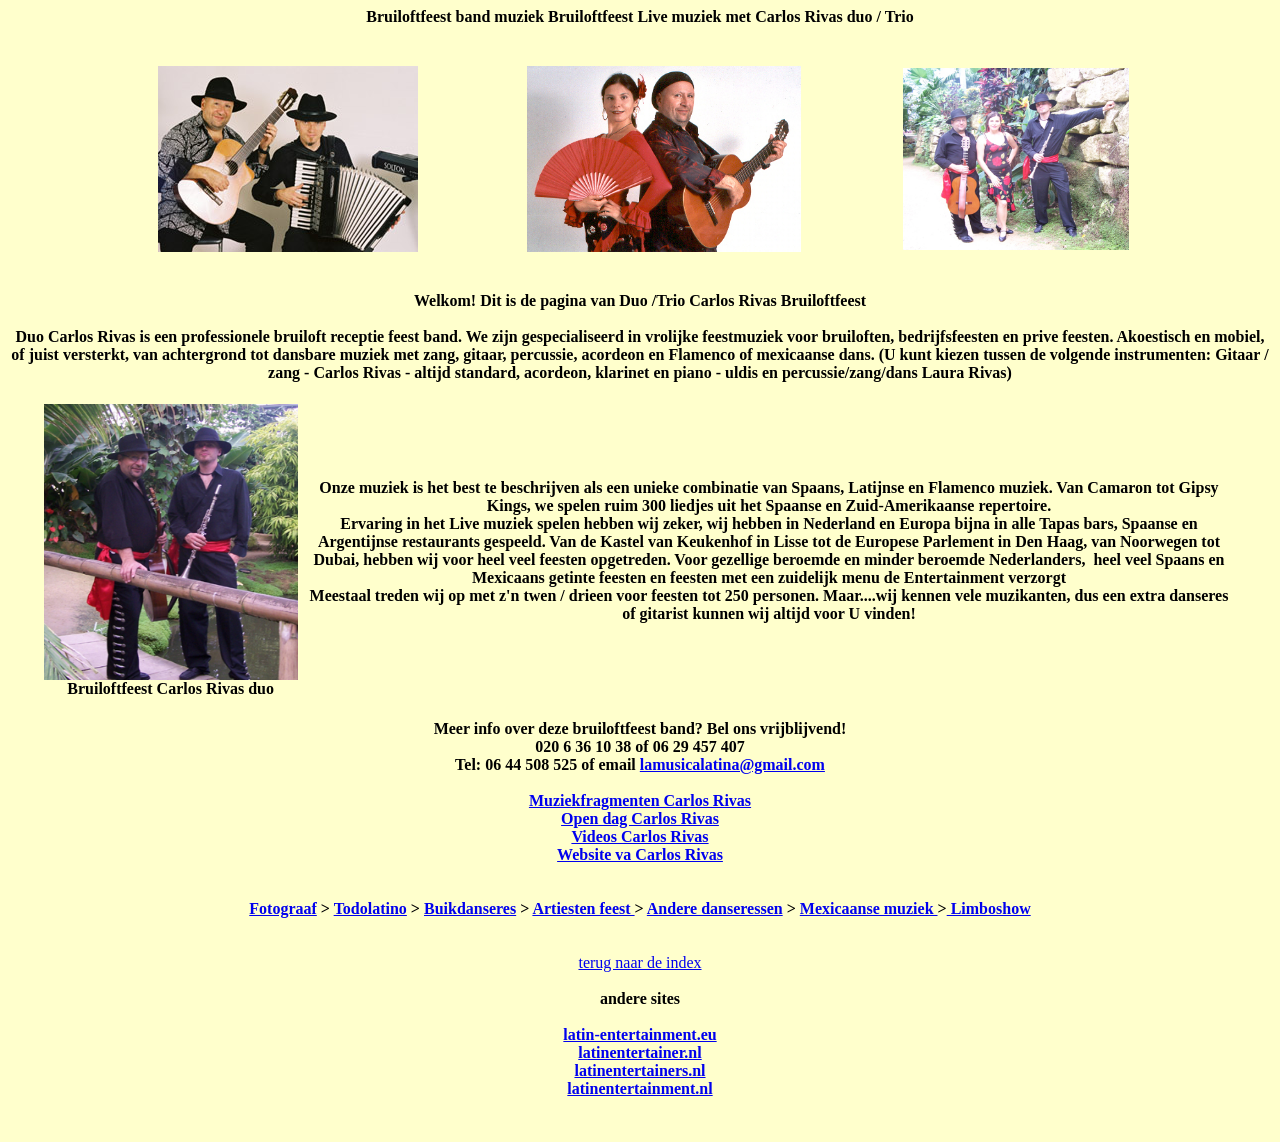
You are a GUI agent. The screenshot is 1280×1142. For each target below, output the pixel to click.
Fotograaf (283, 908)
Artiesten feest (583, 908)
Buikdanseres (470, 908)
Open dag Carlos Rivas (640, 818)
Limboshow (989, 908)
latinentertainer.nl (639, 1052)
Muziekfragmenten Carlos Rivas (640, 800)
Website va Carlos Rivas (640, 854)
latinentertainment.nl (639, 1088)
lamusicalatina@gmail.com (732, 764)
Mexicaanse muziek (869, 908)
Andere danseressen (715, 908)
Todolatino (370, 908)
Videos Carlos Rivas (639, 836)
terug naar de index (639, 962)
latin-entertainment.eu (639, 1034)
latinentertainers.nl (639, 1070)
